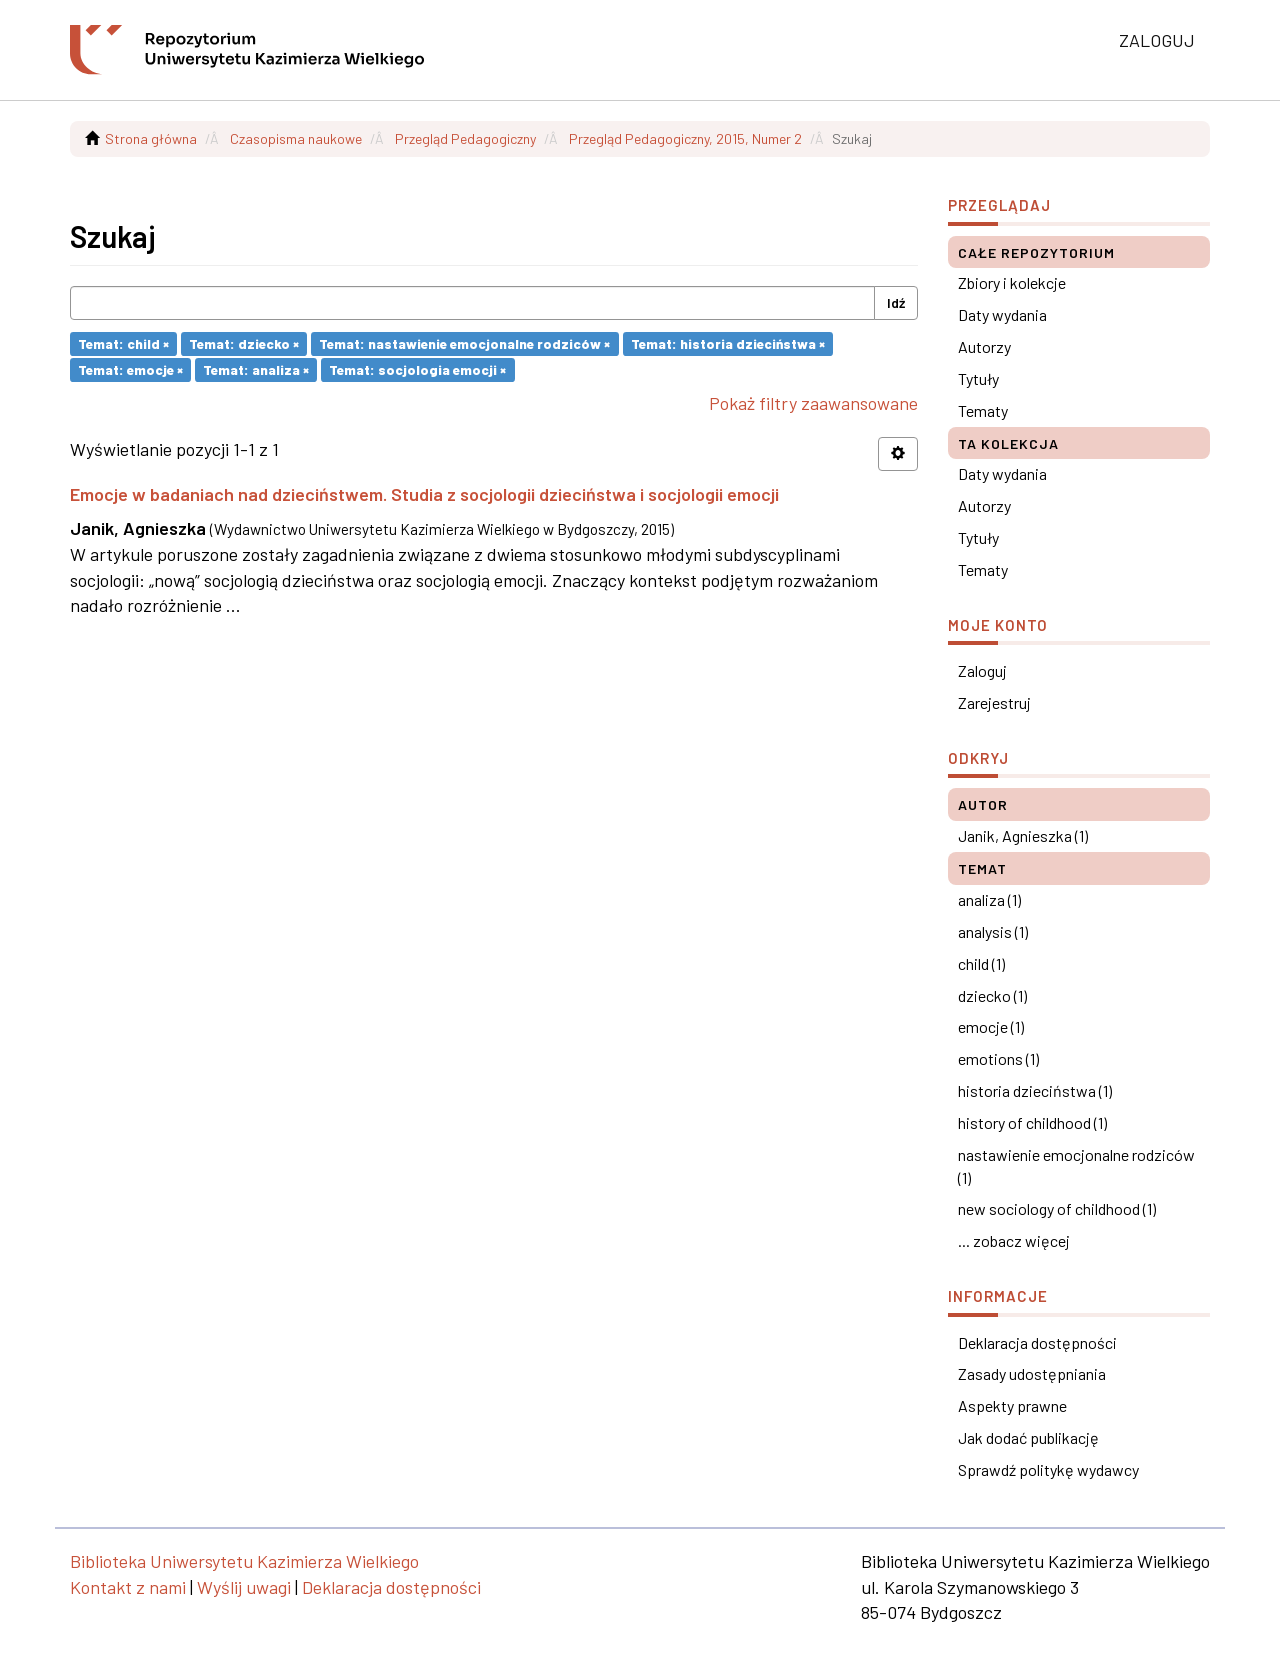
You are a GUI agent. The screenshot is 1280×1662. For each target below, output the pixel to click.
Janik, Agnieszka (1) (1023, 835)
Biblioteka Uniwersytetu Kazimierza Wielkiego (244, 1561)
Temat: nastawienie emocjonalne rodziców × (464, 343)
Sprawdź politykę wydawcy (1048, 1469)
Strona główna (151, 138)
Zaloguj (982, 670)
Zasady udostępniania (1032, 1373)
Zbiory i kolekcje (1012, 282)
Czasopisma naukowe (296, 138)
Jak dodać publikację (1028, 1437)
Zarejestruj (994, 702)
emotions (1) (998, 1058)
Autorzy (984, 346)
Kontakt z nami (128, 1587)
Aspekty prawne (1012, 1405)
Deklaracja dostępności (1037, 1342)
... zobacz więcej (1014, 1240)
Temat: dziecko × (244, 343)
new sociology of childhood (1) (1057, 1208)
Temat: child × (123, 343)
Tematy (983, 410)
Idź (896, 302)
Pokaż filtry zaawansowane (813, 403)
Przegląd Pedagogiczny (465, 138)
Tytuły (978, 378)
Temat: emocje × (130, 369)
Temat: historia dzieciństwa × (728, 343)
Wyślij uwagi (244, 1587)
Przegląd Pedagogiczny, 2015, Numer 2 (685, 138)
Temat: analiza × (256, 369)
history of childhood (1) (1032, 1122)
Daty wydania (1002, 314)
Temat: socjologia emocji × (417, 369)
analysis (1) (993, 931)
